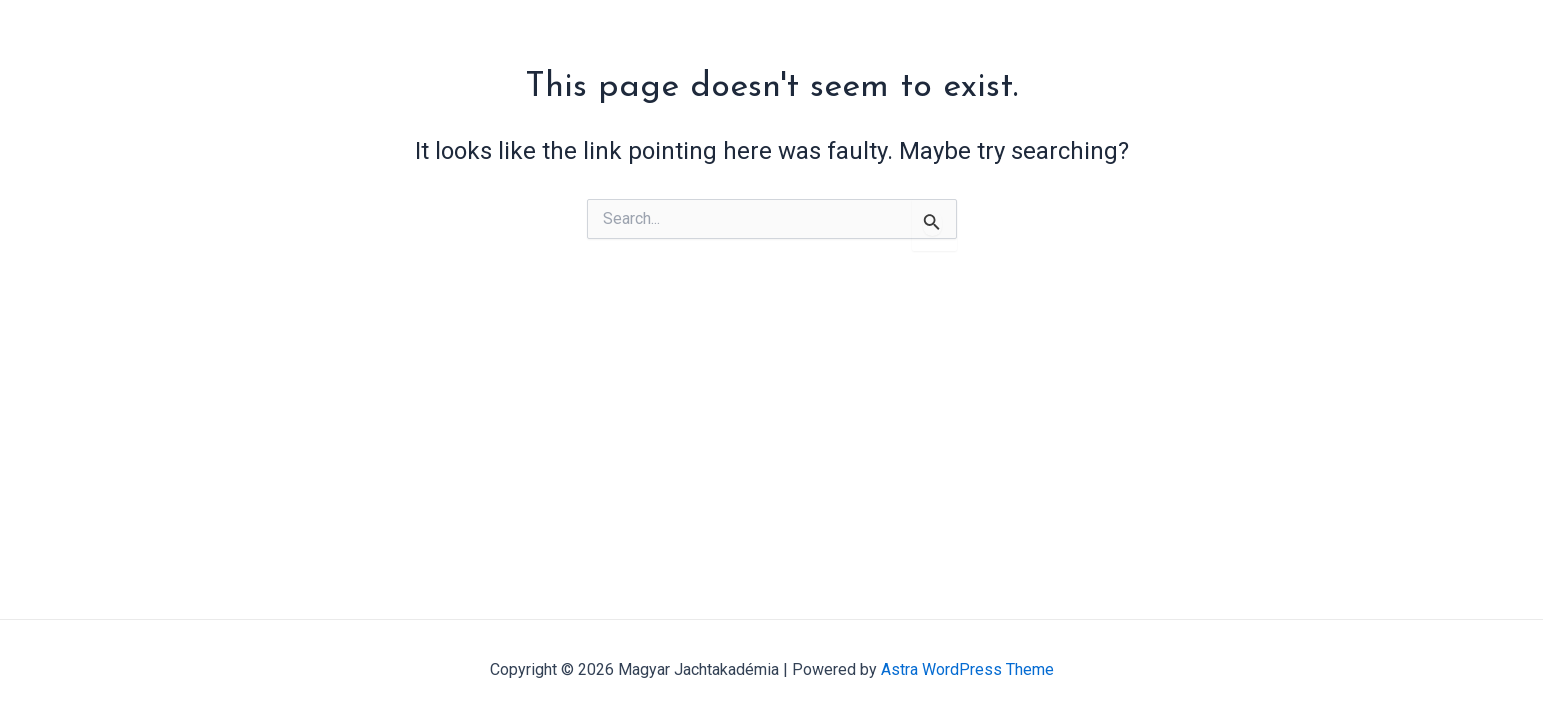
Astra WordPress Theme (967, 669)
